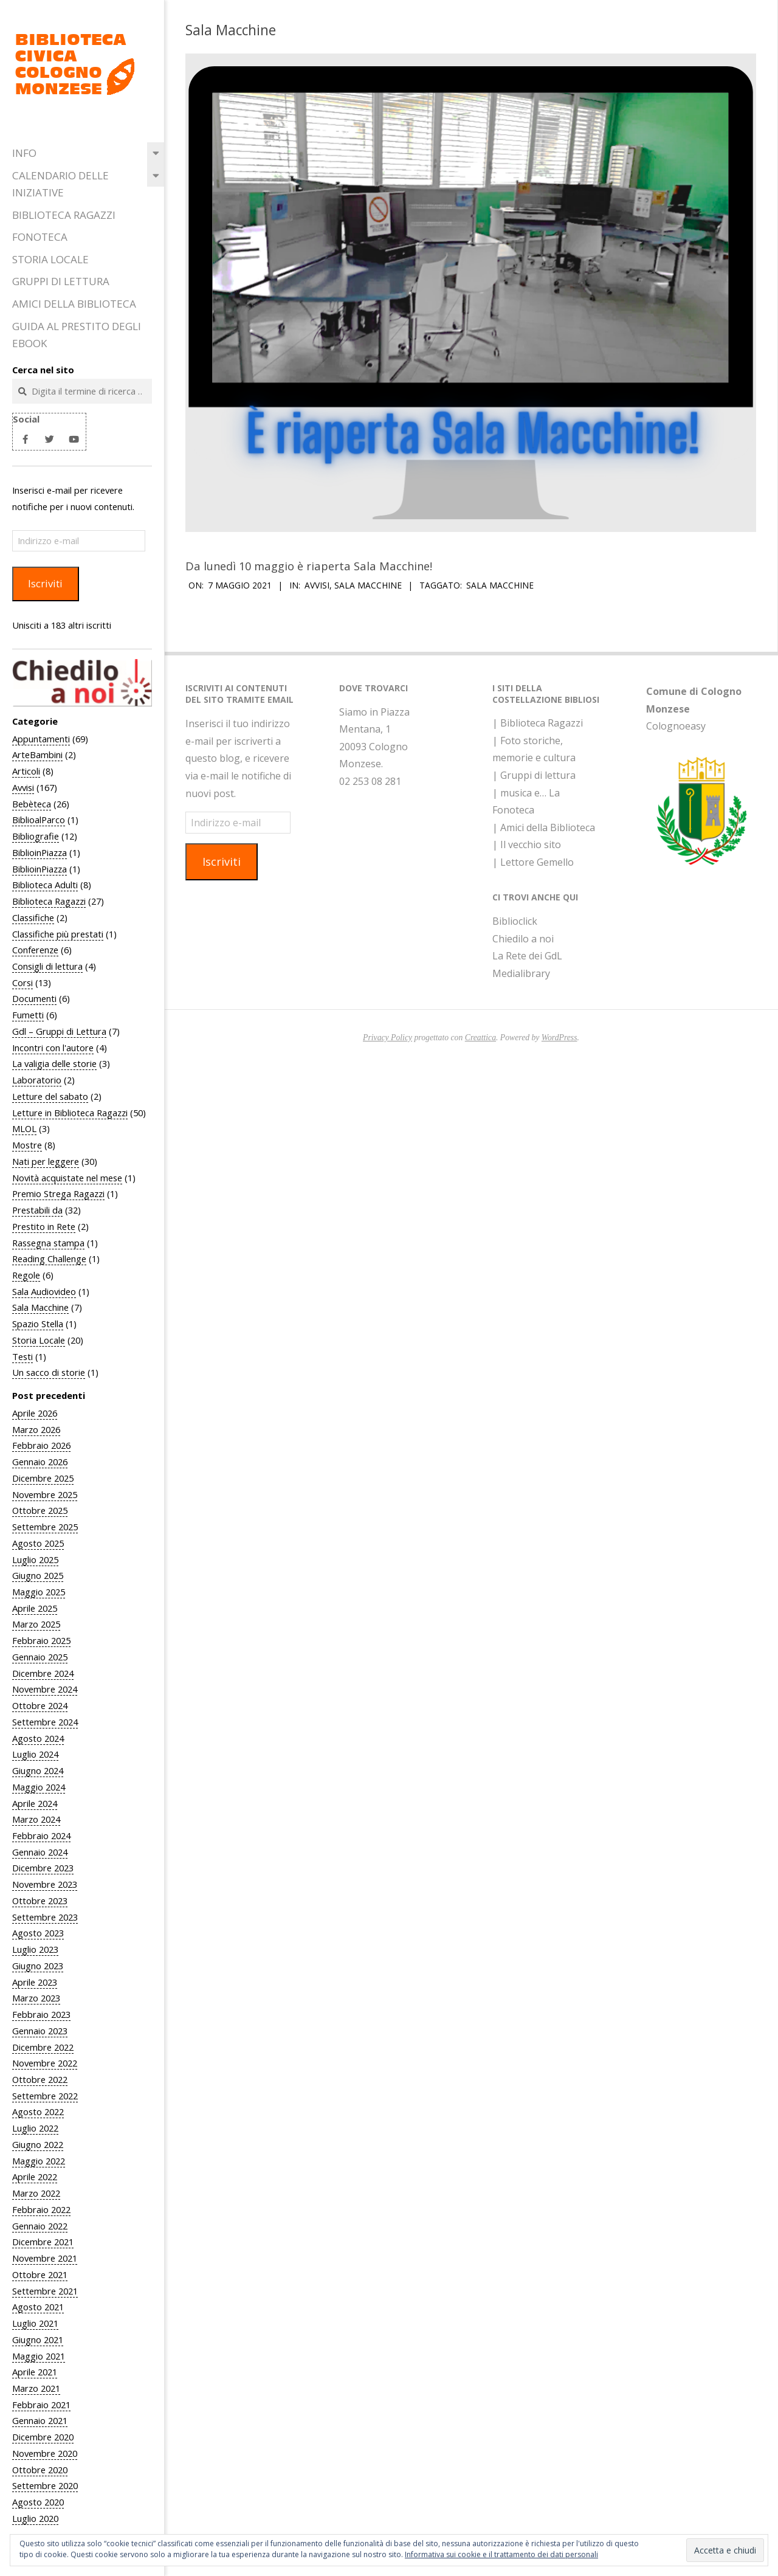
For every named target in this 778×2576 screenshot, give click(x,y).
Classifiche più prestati (57, 934)
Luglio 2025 (35, 1559)
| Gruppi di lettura (534, 775)
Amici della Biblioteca (74, 304)
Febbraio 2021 (41, 2404)
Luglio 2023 (35, 1949)
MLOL (24, 1128)
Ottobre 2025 (39, 1510)
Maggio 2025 (38, 1592)
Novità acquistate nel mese (67, 1178)
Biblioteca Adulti (45, 885)
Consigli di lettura (47, 966)
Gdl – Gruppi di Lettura (59, 1031)
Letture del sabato (50, 1096)
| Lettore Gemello (533, 862)
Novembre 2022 (44, 2063)
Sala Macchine (40, 1307)
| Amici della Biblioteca (543, 827)
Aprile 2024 (34, 1803)
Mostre (27, 1145)
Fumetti (28, 1015)
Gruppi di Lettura (60, 281)
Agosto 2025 (38, 1543)
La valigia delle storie (54, 1063)
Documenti (34, 998)
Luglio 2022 (35, 2128)
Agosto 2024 (38, 1738)
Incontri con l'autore (53, 1047)
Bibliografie (35, 836)
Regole (26, 1275)
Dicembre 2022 (43, 2047)
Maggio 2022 (38, 2161)
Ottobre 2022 (39, 2079)
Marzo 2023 (36, 1998)
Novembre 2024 (44, 1689)
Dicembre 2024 (43, 1673)
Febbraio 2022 (41, 2209)
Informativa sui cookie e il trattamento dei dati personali (501, 2554)
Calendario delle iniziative (60, 184)
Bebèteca (31, 804)
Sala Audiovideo (44, 1291)
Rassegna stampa (48, 1243)
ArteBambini (37, 754)
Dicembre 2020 (43, 2437)
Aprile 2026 (34, 1413)
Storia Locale (50, 259)
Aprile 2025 (34, 1608)
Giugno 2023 (37, 1966)
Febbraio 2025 (41, 1640)
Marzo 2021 (36, 2388)
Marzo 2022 (36, 2193)
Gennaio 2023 (39, 2031)
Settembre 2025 (45, 1527)
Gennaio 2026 (39, 1461)
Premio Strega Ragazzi (58, 1193)
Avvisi (23, 787)
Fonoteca (39, 237)
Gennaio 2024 (39, 1852)
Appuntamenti (41, 739)
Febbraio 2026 (41, 1445)
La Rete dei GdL (527, 955)
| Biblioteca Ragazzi (537, 723)
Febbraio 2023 (41, 2014)
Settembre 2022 (45, 2096)
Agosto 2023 (38, 1933)
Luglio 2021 (35, 2323)
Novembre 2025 (44, 1494)
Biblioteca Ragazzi (63, 215)
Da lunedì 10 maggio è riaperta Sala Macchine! (308, 565)
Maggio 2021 (38, 2356)
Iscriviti (45, 583)
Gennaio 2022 (39, 2226)
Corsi (22, 982)
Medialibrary (521, 973)
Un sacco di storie (48, 1372)
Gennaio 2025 (39, 1657)
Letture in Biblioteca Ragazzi (70, 1113)
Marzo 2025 (36, 1624)
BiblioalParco (38, 819)
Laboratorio (36, 1080)
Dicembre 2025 (43, 1478)
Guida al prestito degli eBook (76, 335)
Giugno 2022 (37, 2144)
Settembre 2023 (45, 1917)
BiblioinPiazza (39, 852)
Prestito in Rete (43, 1226)
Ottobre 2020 (39, 2470)
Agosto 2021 (38, 2307)
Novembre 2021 (44, 2258)
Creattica (480, 1037)
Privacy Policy (387, 1037)
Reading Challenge (49, 1258)
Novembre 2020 (44, 2453)
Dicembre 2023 (43, 1868)
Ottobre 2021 (39, 2274)
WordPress (559, 1037)
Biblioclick (514, 921)
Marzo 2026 (36, 1429)
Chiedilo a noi (523, 938)
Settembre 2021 (45, 2291)
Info (24, 153)
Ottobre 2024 (39, 1705)
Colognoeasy (676, 726)
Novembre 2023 (44, 1884)
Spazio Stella (37, 1323)
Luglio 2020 (35, 2518)
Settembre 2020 (45, 2485)
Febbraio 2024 (41, 1835)
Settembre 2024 (45, 1722)
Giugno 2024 (37, 1770)
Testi (22, 1356)
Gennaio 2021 (39, 2420)
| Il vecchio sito (526, 844)
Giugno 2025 (37, 1575)
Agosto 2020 (38, 2502)
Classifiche (33, 917)
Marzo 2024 (36, 1819)
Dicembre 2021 (43, 2242)
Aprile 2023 (34, 1982)
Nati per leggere (45, 1161)
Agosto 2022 (38, 2111)
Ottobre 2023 (39, 1900)
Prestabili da (37, 1210)
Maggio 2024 (38, 1787)
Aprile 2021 (34, 2372)
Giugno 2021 (37, 2339)
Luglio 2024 (35, 1754)
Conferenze (35, 950)
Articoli (26, 771)
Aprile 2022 (34, 2176)
